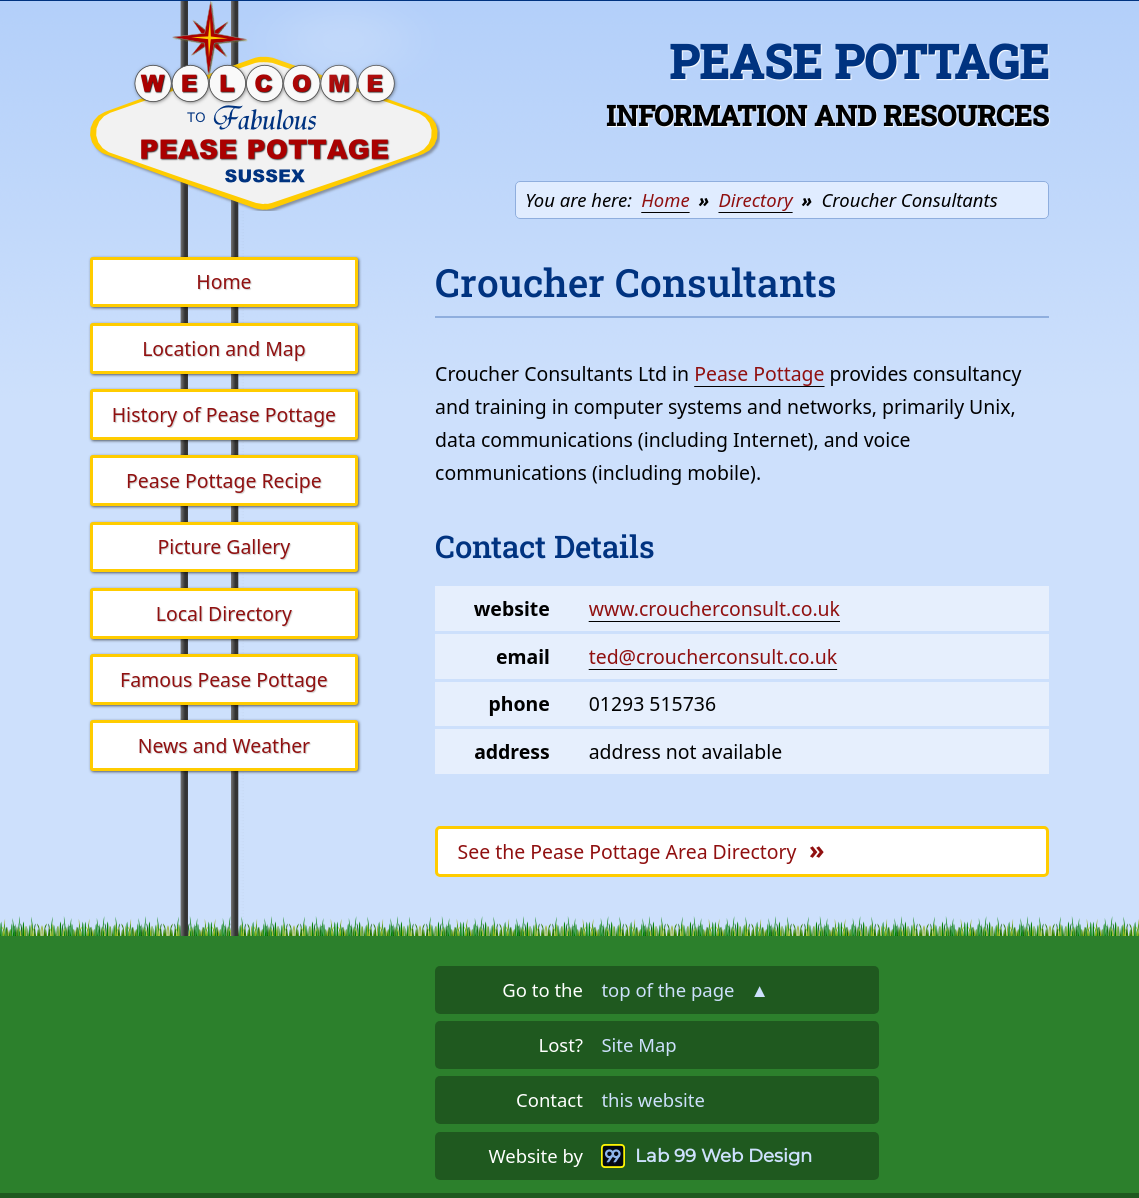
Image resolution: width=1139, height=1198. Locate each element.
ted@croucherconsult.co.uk (713, 656)
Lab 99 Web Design (723, 1155)
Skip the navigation (468, 33)
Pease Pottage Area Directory (641, 849)
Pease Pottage (759, 373)
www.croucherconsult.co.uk (714, 608)
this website (652, 1099)
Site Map (638, 1044)
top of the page (684, 989)
